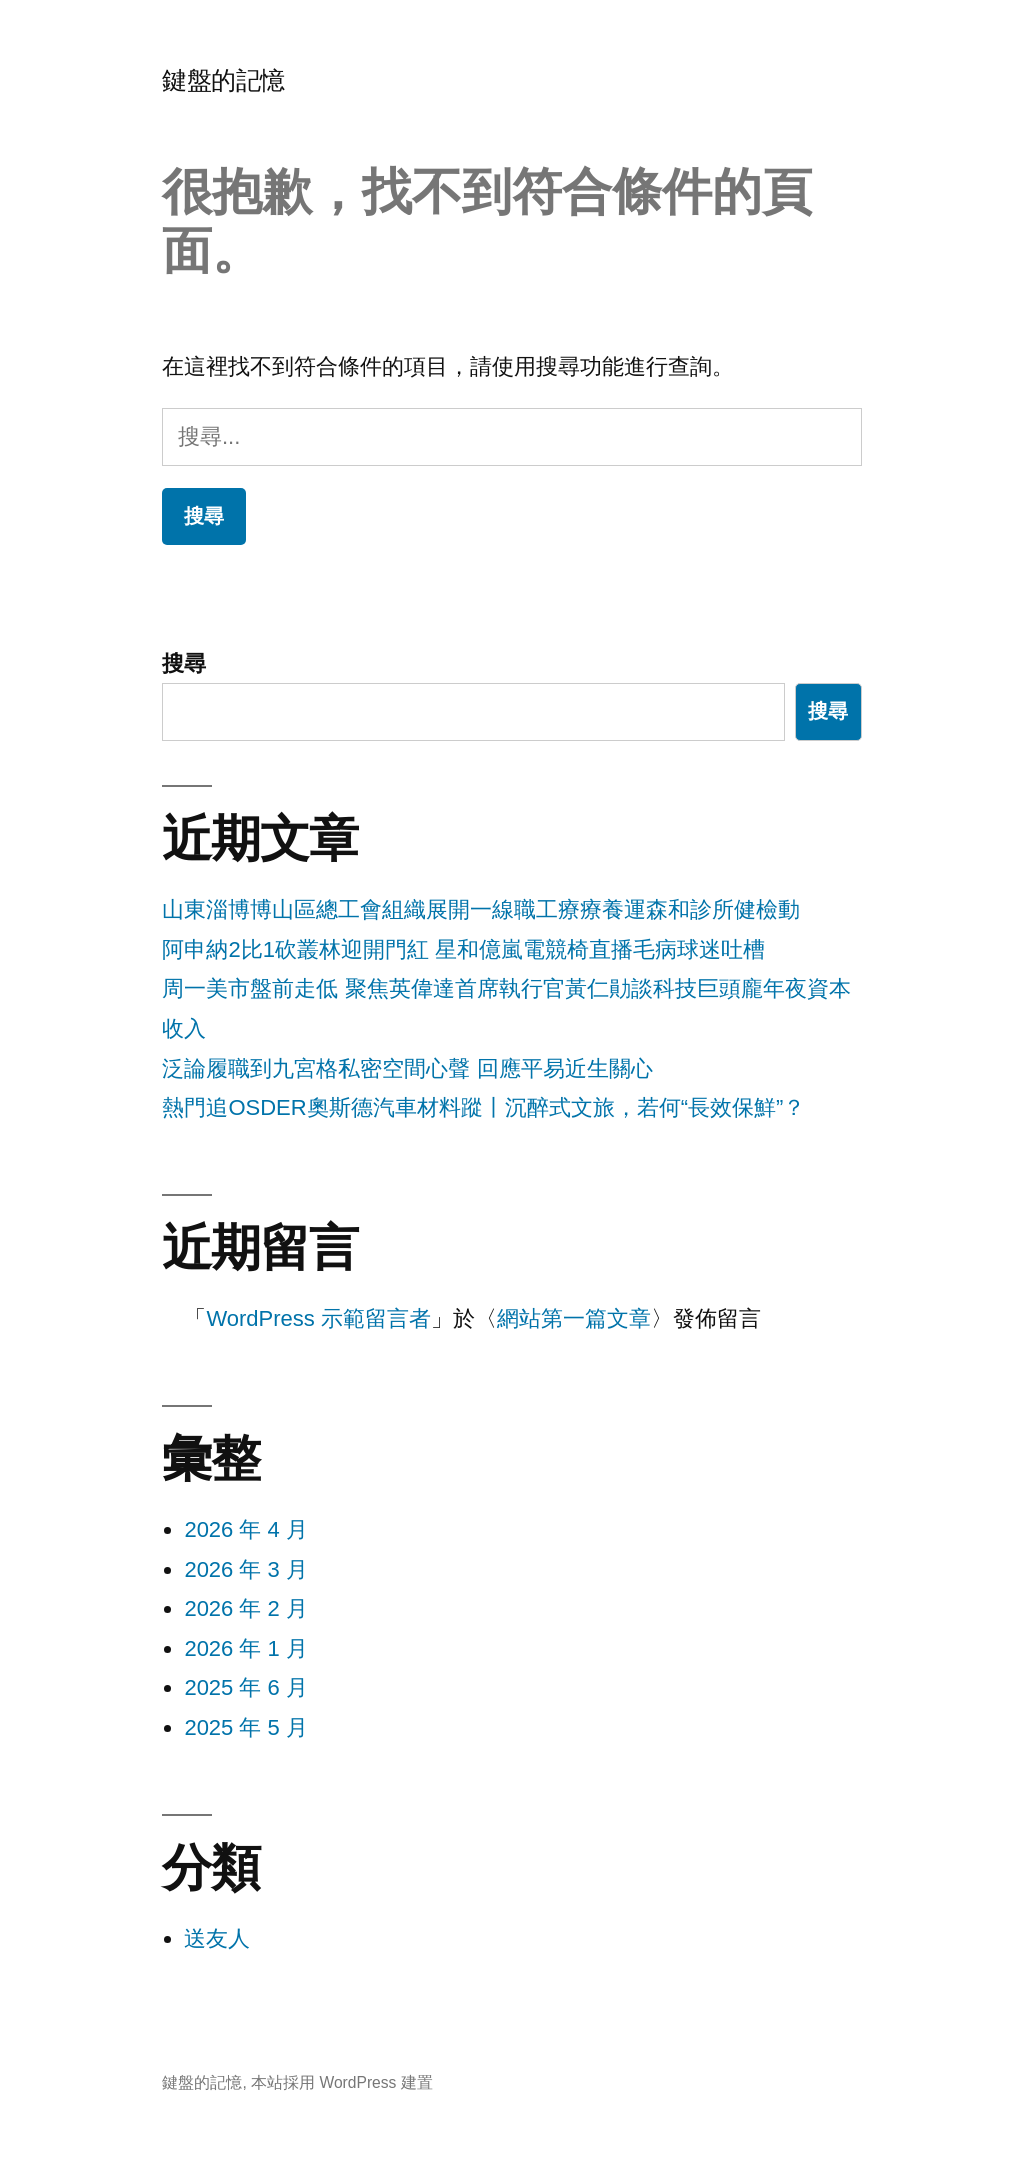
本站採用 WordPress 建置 (342, 2082)
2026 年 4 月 (246, 1529)
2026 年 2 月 (246, 1608)
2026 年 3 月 (246, 1569)
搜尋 (184, 663)
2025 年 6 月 (246, 1687)
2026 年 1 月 (246, 1648)
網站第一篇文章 (574, 1318)
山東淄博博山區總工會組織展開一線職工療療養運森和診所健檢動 (481, 909)
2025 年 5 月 (246, 1727)
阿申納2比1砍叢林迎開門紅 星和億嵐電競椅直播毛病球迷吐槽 (463, 949)
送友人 (217, 1938)
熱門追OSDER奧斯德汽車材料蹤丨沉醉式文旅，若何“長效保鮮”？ (483, 1107)
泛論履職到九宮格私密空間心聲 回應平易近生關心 (407, 1068)
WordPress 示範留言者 (318, 1318)
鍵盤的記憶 (223, 80)
